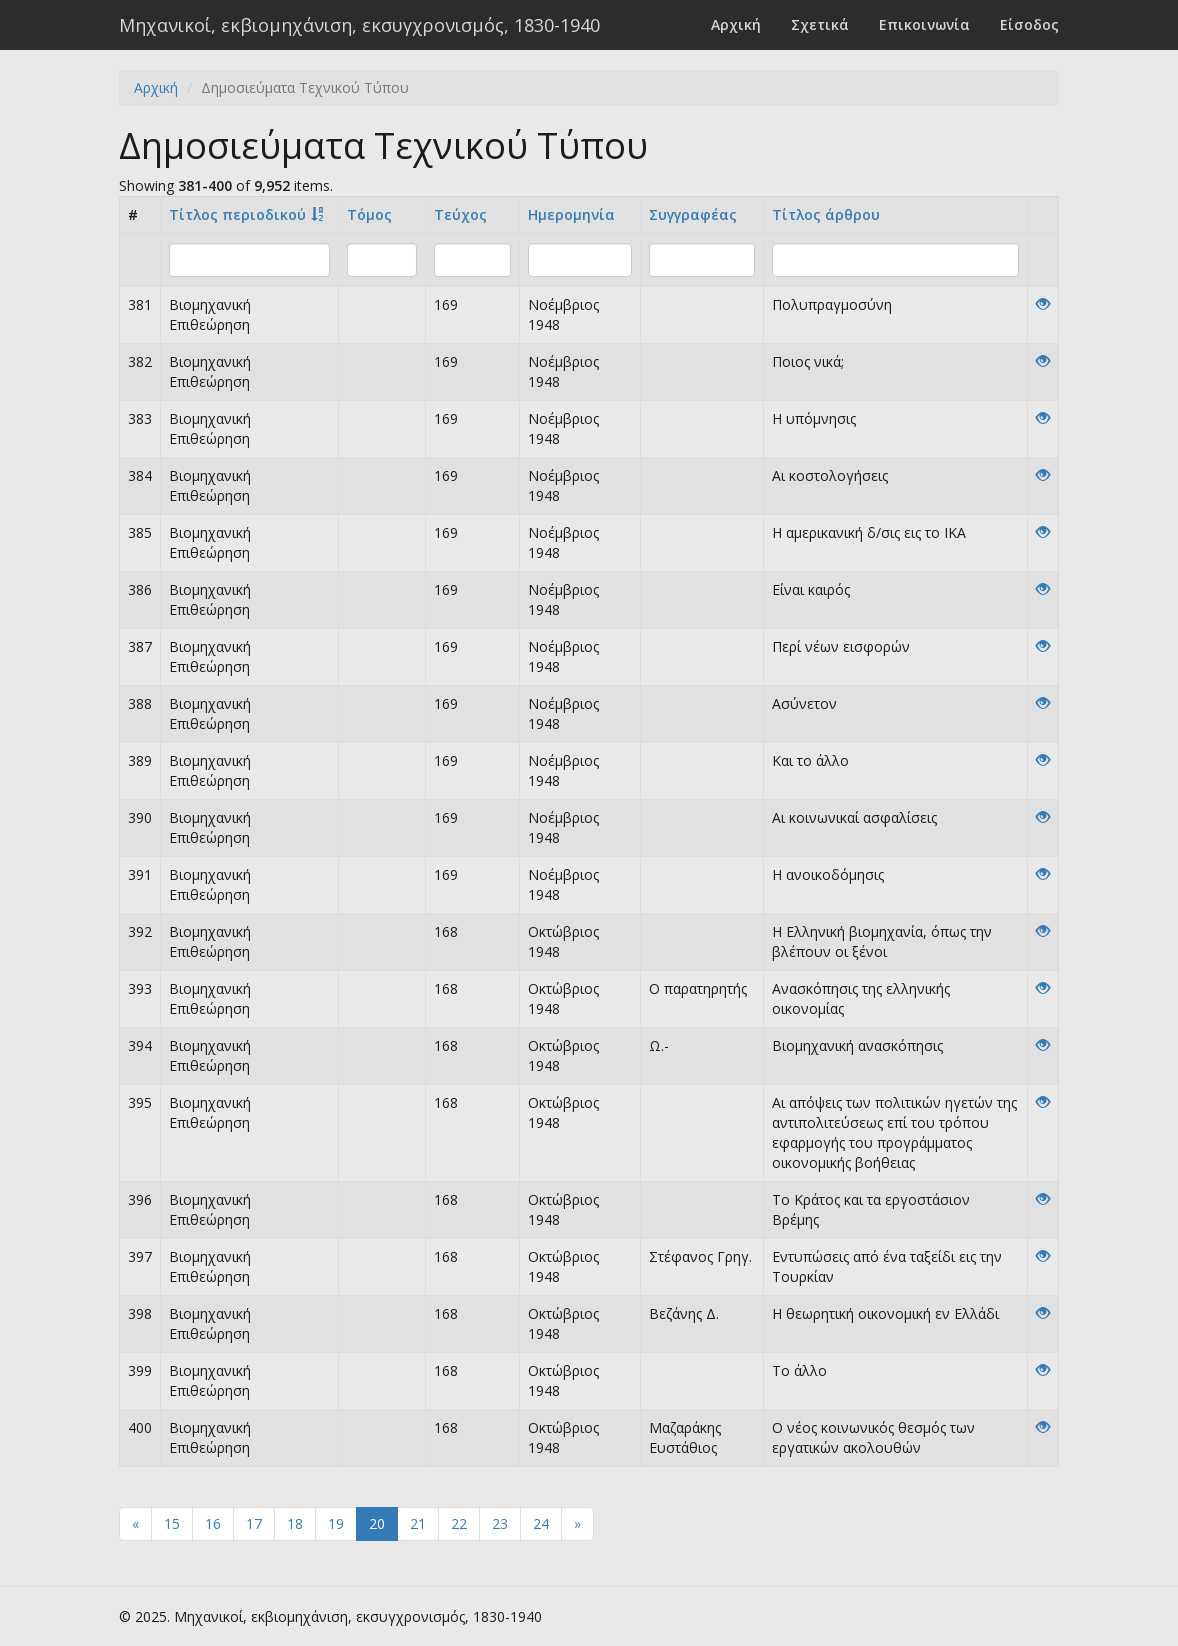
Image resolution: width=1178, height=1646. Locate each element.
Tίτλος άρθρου (826, 214)
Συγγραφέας (693, 214)
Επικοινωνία (924, 24)
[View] (1043, 304)
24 (541, 1523)
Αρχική (736, 24)
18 (295, 1523)
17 (254, 1523)
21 (418, 1523)
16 (213, 1523)
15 (172, 1523)
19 (336, 1523)
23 (500, 1523)
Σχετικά (820, 24)
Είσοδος (1029, 24)
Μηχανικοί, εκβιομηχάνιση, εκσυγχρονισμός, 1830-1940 (359, 25)
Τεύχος (460, 214)
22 (459, 1523)
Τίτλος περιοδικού (237, 214)
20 (377, 1523)
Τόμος (369, 214)
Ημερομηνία (571, 214)
